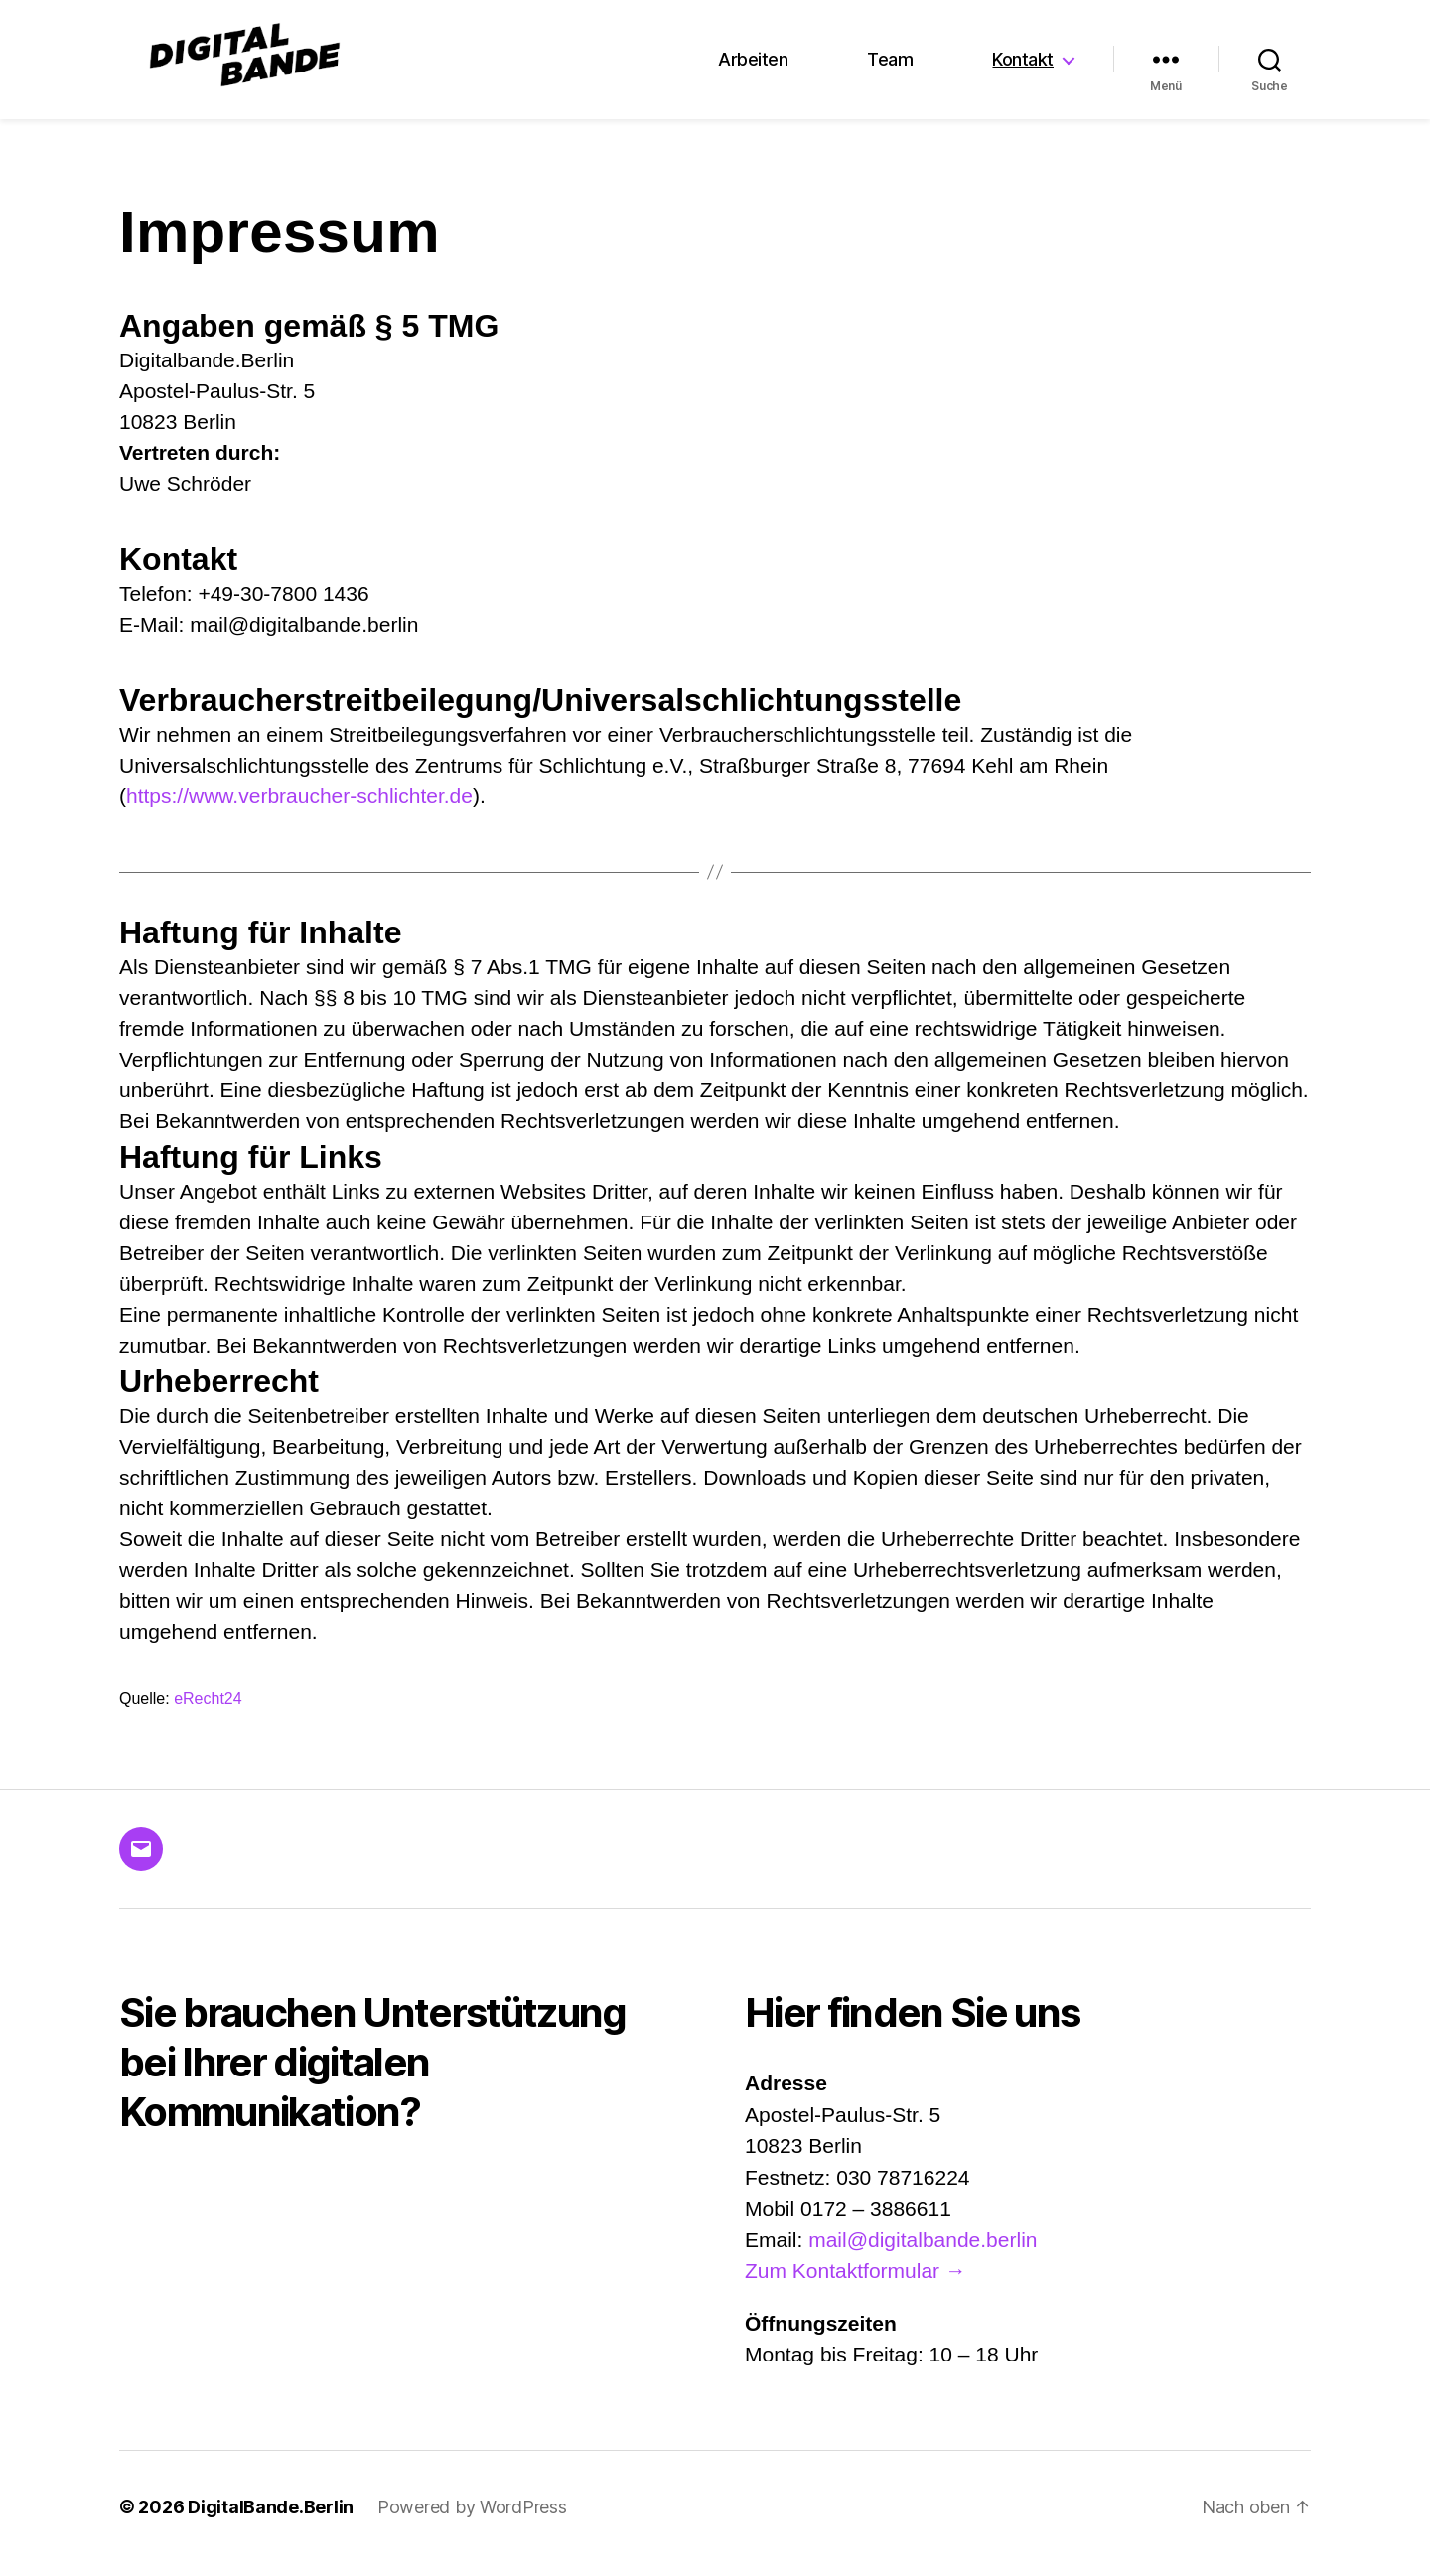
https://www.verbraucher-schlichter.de (299, 808)
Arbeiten (752, 66)
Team (890, 66)
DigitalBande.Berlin (271, 2519)
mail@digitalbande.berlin (922, 2252)
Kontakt (1023, 66)
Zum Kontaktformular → (855, 2283)
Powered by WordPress (472, 2519)
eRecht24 (208, 1711)
